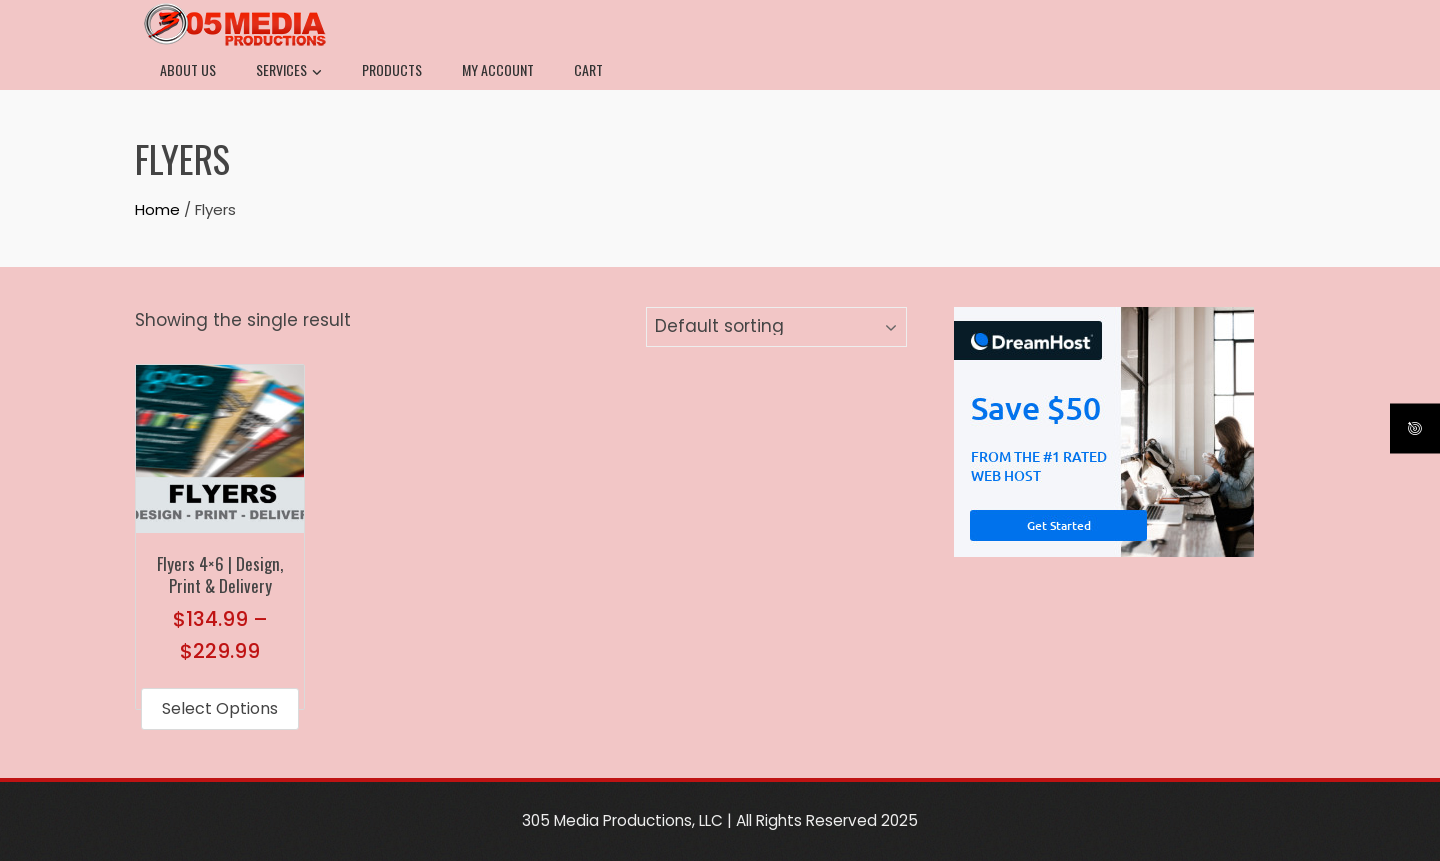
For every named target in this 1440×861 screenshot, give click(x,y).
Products (392, 69)
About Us (188, 69)
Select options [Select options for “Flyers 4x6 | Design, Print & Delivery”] (220, 708)
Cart (588, 69)
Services (289, 72)
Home (157, 209)
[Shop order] (776, 327)
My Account (498, 69)
